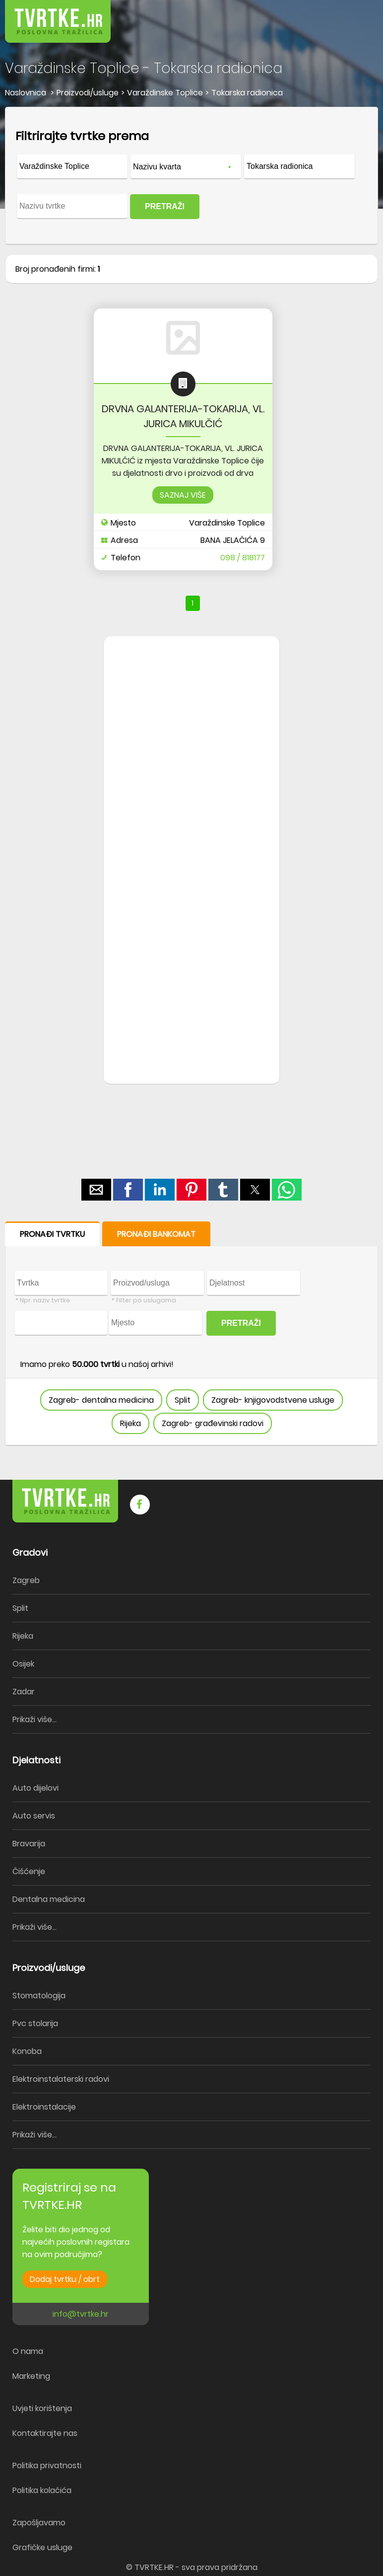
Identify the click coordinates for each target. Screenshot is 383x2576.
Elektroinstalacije (44, 2107)
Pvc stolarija (35, 2023)
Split (183, 1400)
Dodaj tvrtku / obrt (65, 2279)
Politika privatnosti (46, 2465)
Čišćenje (28, 1871)
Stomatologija (38, 1995)
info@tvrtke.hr (81, 2314)
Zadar (23, 1691)
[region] (191, 795)
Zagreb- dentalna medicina (101, 1400)
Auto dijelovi (35, 1788)
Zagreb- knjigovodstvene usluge (272, 1400)
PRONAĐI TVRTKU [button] (52, 1234)
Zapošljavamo (38, 2522)
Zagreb (26, 1580)
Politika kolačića (41, 2490)
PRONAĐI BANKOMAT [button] (156, 1234)
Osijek (23, 1663)
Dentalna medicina (48, 1899)
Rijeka (130, 1423)
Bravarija (28, 1843)
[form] (191, 176)
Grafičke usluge (42, 2547)
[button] (353, 14)
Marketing (31, 2376)
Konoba (27, 2051)
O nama (27, 2351)
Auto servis (33, 1815)
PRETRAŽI (165, 206)
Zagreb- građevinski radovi (212, 1423)
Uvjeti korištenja (42, 2408)
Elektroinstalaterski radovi (60, 2079)
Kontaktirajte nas (44, 2433)
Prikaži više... (34, 1719)
